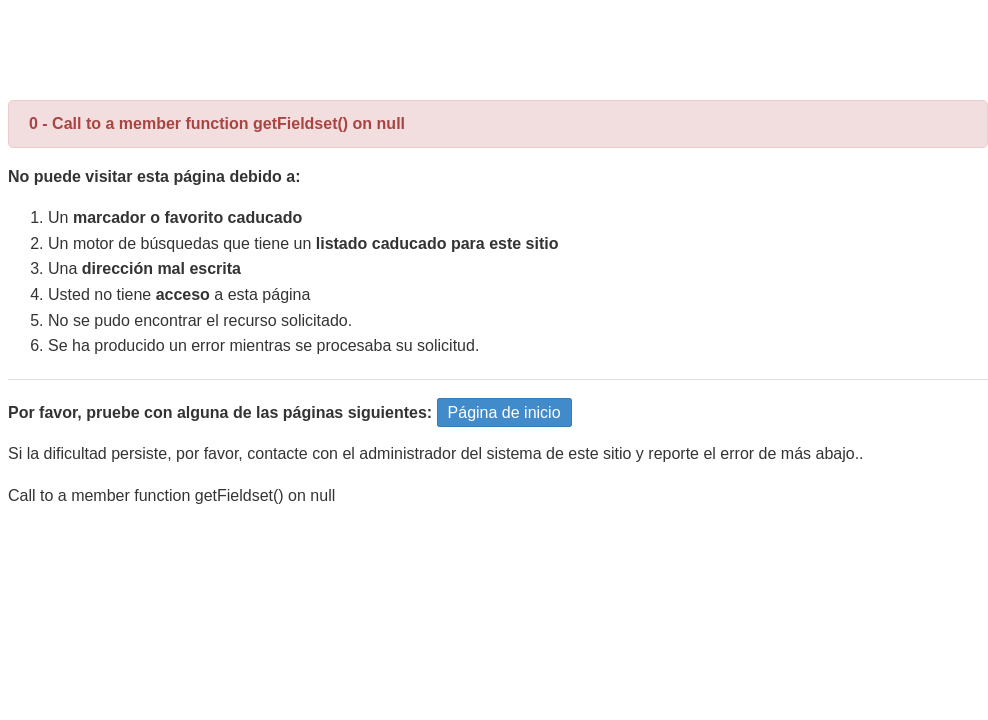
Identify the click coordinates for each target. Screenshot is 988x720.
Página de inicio (504, 412)
